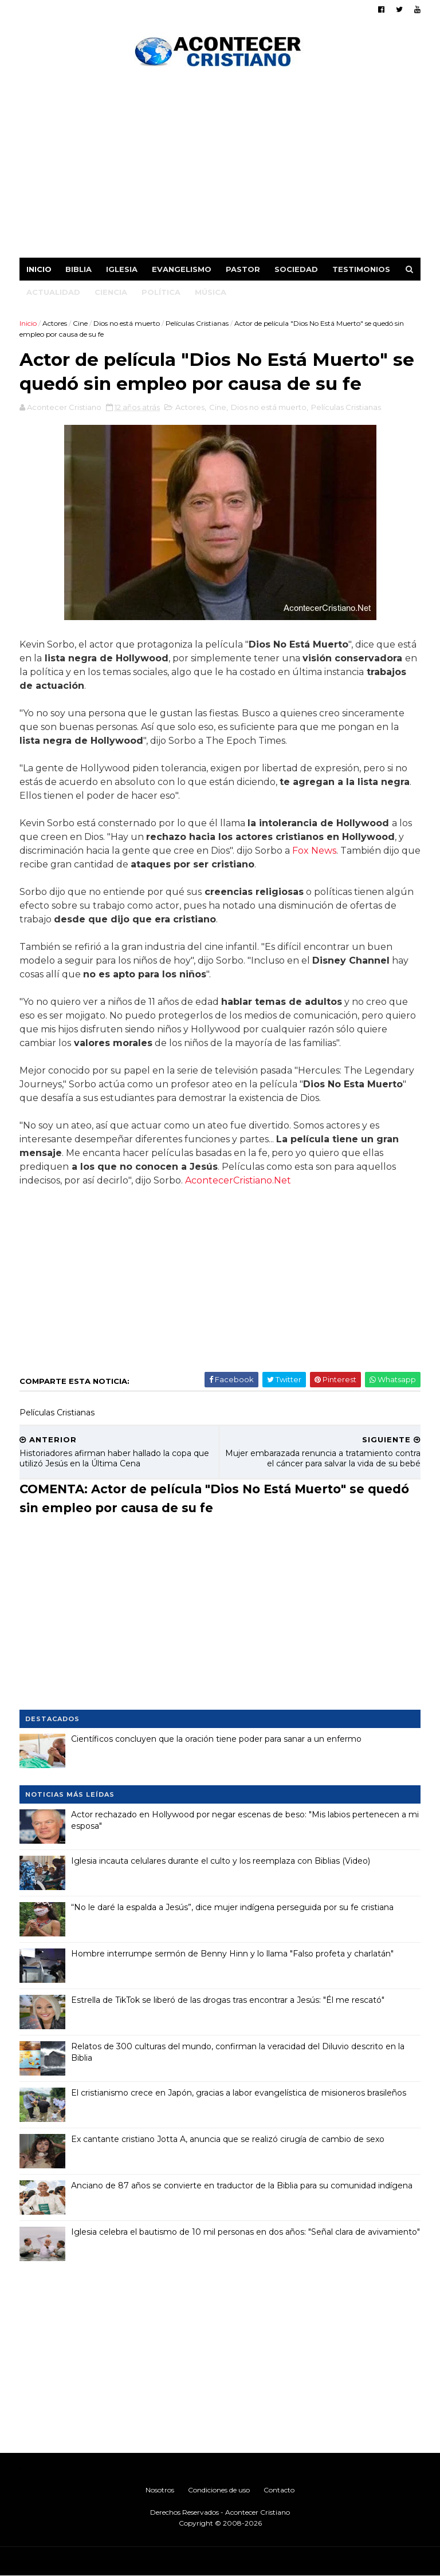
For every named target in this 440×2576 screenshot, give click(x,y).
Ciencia (111, 292)
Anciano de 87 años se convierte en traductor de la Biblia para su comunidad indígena (241, 2185)
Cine (80, 323)
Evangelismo (181, 269)
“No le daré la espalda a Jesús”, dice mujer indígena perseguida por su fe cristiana (232, 1907)
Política (161, 292)
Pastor (243, 269)
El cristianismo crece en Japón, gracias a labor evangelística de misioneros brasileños (238, 2093)
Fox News (314, 850)
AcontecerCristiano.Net (238, 1180)
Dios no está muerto (126, 323)
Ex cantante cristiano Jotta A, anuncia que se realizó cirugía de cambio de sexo (227, 2139)
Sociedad (296, 269)
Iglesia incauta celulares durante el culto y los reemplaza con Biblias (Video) (220, 1861)
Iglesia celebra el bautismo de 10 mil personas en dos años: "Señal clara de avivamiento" (245, 2232)
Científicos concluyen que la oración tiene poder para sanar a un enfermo (216, 1739)
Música (210, 292)
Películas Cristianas (197, 323)
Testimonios (361, 269)
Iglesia (122, 269)
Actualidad (53, 292)
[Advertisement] (220, 166)
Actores (54, 323)
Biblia (78, 269)
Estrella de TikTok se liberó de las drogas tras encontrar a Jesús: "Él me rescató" (227, 2000)
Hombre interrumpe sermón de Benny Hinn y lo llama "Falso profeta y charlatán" (232, 1953)
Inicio (39, 269)
